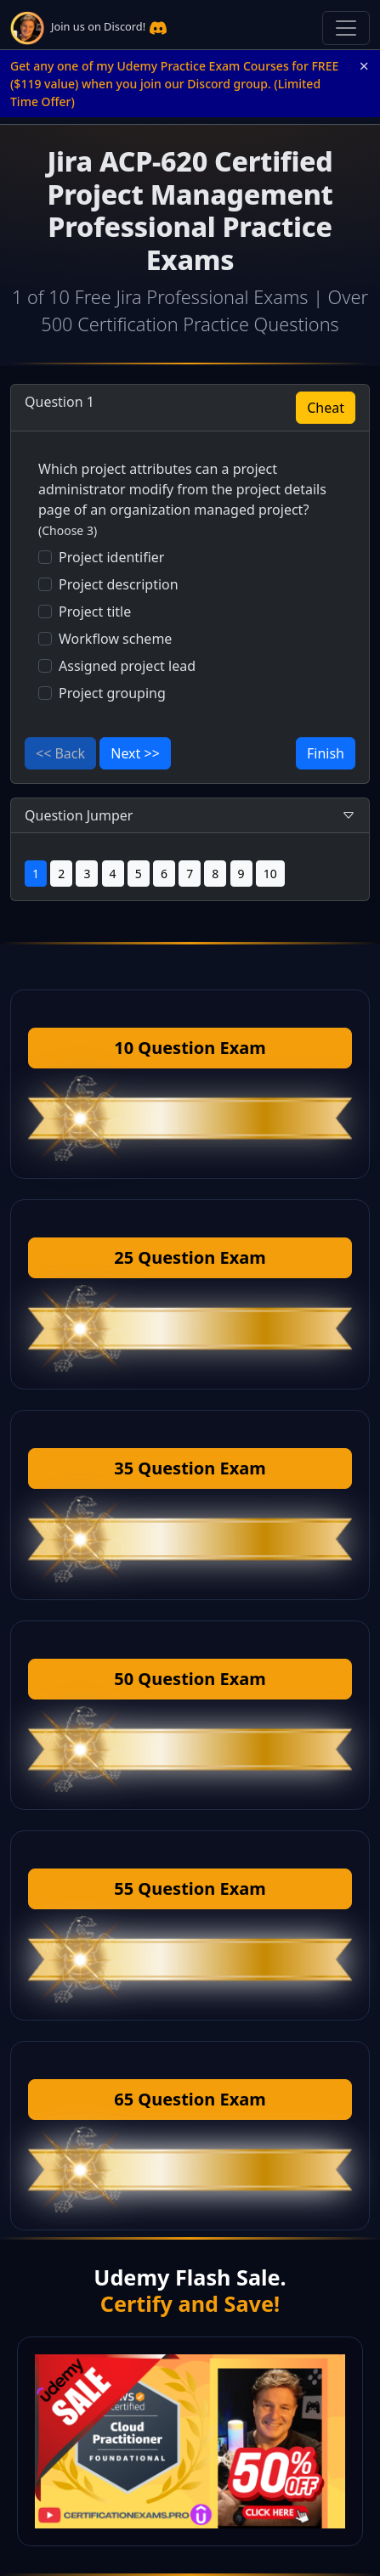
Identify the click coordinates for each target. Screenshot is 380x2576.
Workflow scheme (115, 638)
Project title (95, 611)
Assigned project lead (127, 666)
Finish (325, 753)
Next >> (135, 753)
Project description (119, 584)
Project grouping (112, 693)
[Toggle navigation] (346, 28)
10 (270, 873)
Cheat (325, 407)
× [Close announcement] (364, 66)
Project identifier (111, 557)
